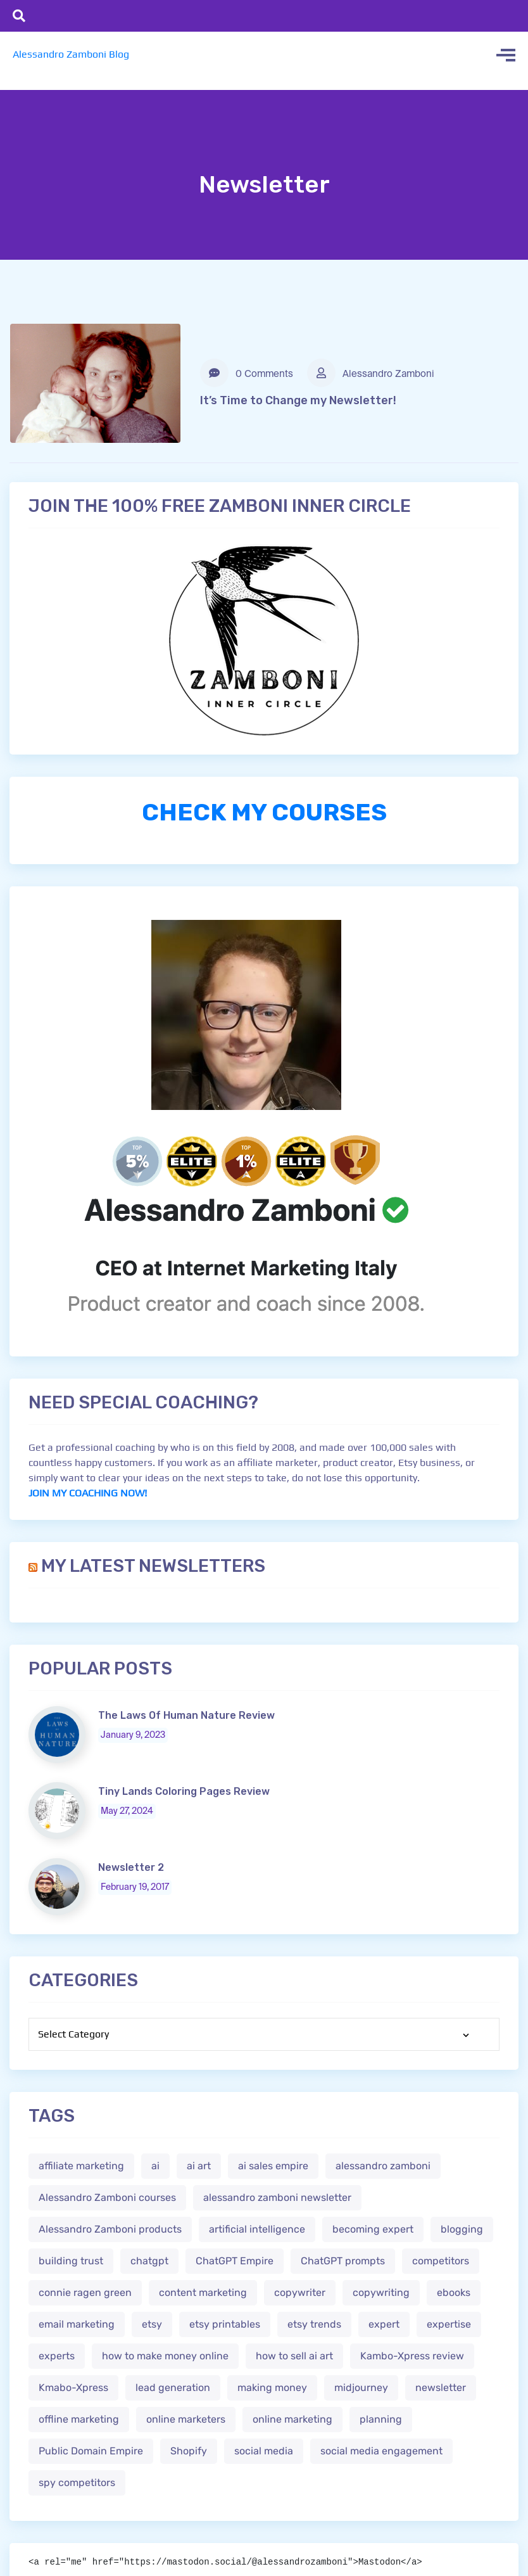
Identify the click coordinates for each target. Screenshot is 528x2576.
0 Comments (246, 373)
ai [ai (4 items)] (155, 2166)
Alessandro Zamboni (370, 373)
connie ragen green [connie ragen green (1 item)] (85, 2292)
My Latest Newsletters (153, 1565)
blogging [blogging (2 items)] (462, 2229)
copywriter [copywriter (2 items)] (299, 2292)
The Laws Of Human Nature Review (186, 1715)
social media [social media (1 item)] (263, 2451)
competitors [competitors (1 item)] (440, 2261)
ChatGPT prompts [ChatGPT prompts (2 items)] (343, 2261)
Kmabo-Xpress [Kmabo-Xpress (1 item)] (73, 2388)
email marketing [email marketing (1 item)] (77, 2324)
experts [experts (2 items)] (57, 2356)
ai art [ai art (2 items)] (199, 2166)
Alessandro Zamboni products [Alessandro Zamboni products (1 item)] (110, 2229)
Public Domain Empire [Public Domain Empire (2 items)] (91, 2451)
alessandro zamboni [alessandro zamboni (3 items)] (383, 2166)
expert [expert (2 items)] (383, 2324)
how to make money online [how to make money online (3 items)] (165, 2356)
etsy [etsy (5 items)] (152, 2324)
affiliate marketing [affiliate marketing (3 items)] (81, 2166)
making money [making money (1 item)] (272, 2388)
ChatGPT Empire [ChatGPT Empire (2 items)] (234, 2261)
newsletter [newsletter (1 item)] (440, 2388)
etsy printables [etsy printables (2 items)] (224, 2324)
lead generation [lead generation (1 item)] (172, 2388)
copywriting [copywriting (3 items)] (381, 2292)
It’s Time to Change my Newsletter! (298, 400)
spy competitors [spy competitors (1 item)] (77, 2483)
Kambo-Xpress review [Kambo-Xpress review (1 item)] (412, 2356)
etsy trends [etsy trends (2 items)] (314, 2324)
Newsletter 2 (131, 1867)
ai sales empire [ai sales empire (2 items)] (273, 2166)
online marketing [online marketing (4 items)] (292, 2419)
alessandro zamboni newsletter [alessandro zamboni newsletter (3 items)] (277, 2197)
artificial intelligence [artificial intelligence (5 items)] (257, 2229)
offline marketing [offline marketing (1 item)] (79, 2419)
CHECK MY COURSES (264, 812)
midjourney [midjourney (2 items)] (361, 2388)
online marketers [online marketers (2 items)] (185, 2419)
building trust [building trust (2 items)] (71, 2261)
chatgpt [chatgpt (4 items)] (149, 2261)
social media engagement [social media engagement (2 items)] (381, 2451)
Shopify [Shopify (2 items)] (188, 2451)
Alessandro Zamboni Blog (71, 54)
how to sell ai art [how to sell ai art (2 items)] (294, 2356)
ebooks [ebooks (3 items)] (453, 2292)
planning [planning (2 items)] (381, 2419)
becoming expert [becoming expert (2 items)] (372, 2229)
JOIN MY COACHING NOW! (87, 1493)
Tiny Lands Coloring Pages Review (184, 1791)
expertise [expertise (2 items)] (449, 2324)
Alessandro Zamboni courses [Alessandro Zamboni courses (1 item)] (107, 2197)
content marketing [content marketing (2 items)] (203, 2292)
